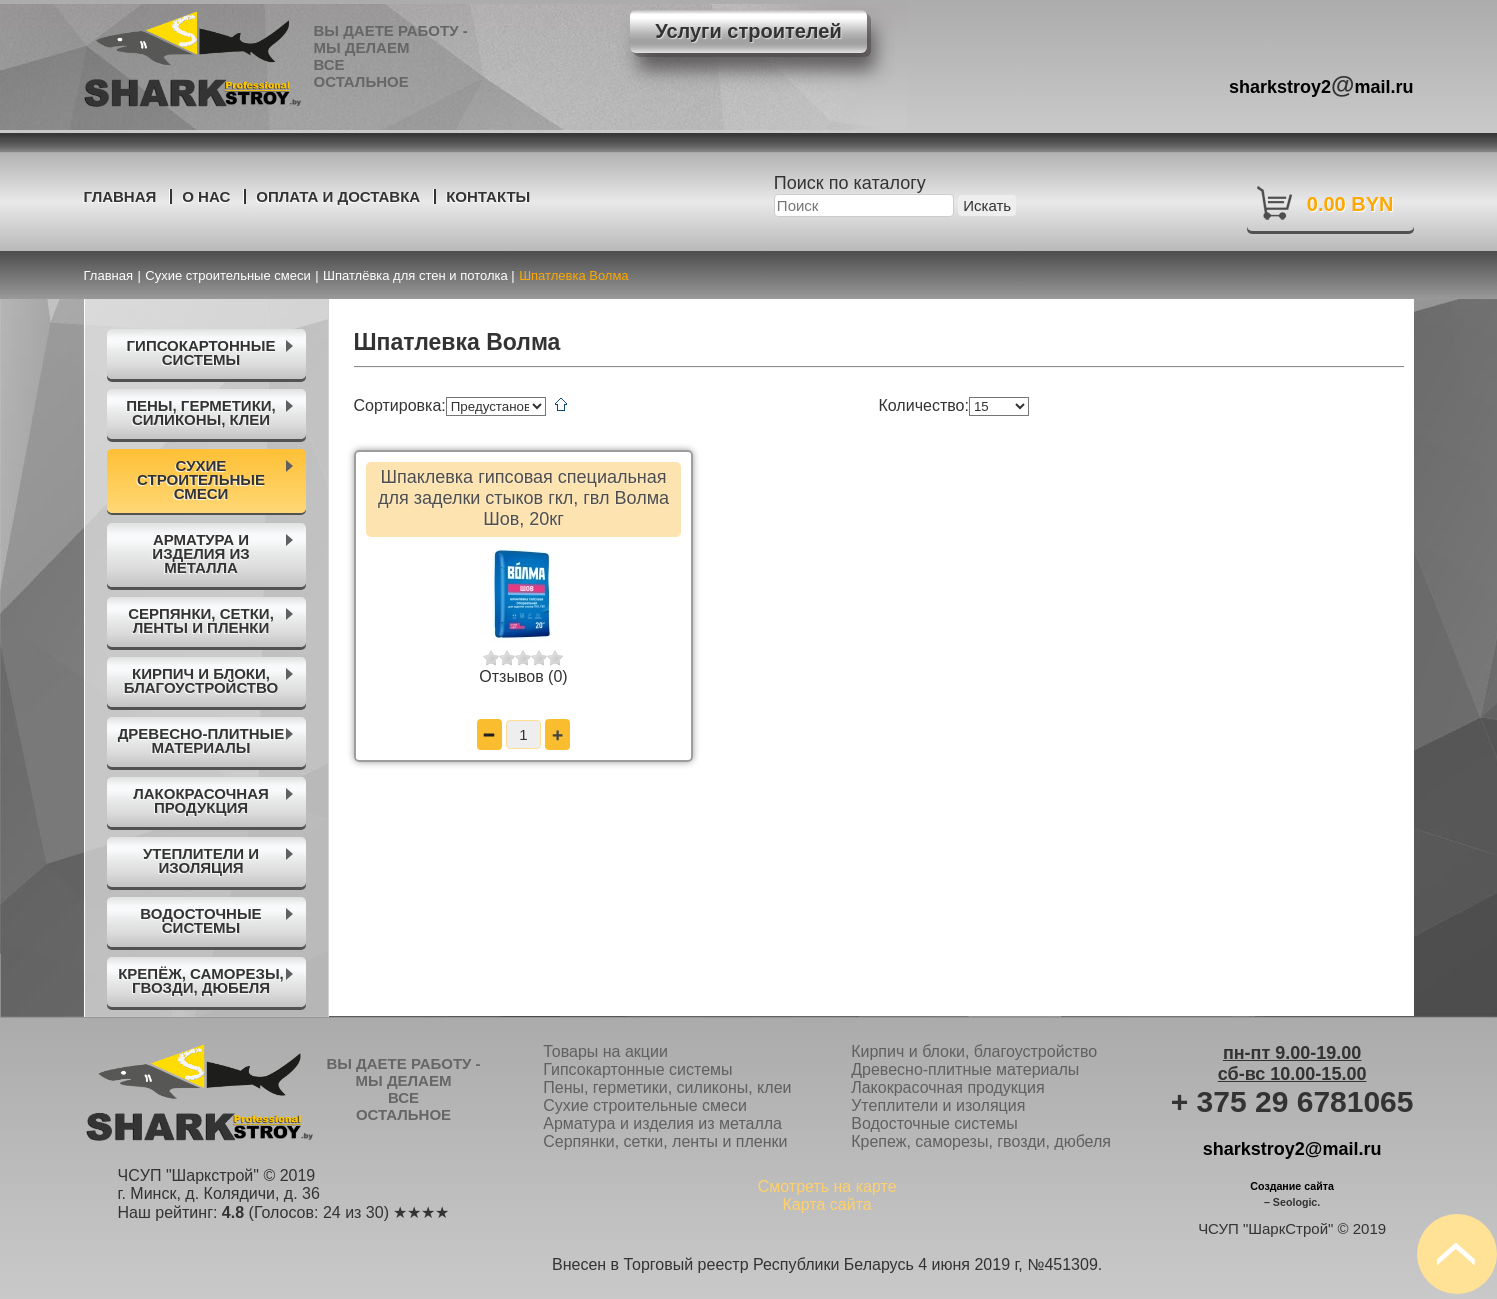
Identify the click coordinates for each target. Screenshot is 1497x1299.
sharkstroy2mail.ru (1321, 84)
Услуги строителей (748, 31)
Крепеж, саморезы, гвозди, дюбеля (981, 1141)
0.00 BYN (1350, 204)
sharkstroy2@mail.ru (1292, 1149)
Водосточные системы (934, 1123)
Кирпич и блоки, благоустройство (974, 1051)
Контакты (488, 196)
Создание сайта (1292, 1186)
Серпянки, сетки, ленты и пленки (665, 1141)
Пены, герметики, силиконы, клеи (667, 1087)
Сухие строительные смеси (645, 1105)
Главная (120, 196)
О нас (206, 196)
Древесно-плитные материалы (965, 1069)
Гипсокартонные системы (637, 1069)
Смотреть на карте (827, 1186)
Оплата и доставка (338, 196)
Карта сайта (827, 1204)
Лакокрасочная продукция (947, 1087)
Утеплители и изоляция (938, 1105)
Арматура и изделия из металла (662, 1123)
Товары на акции (605, 1051)
